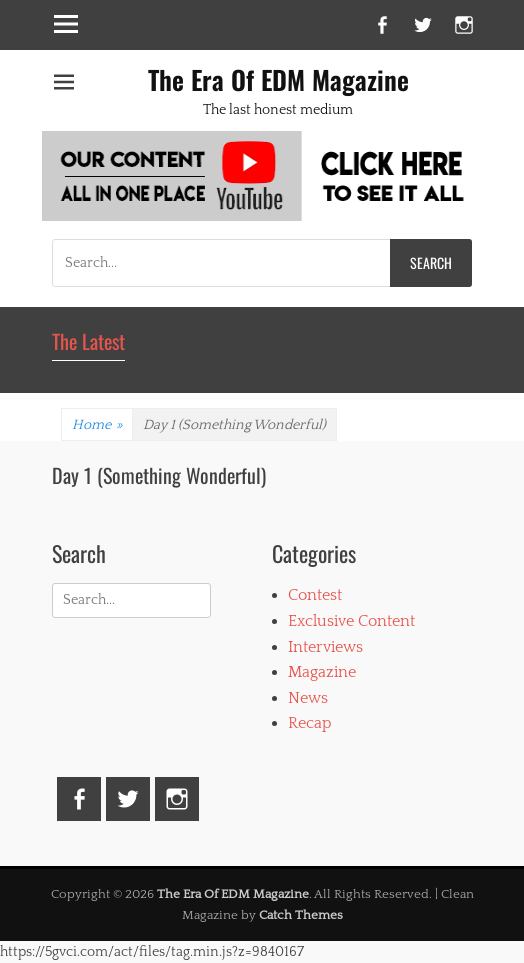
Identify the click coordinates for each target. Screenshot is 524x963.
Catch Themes (301, 915)
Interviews (325, 647)
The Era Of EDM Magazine (278, 79)
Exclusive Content (351, 621)
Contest (315, 595)
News (308, 698)
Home (97, 425)
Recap (310, 723)
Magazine (322, 672)
